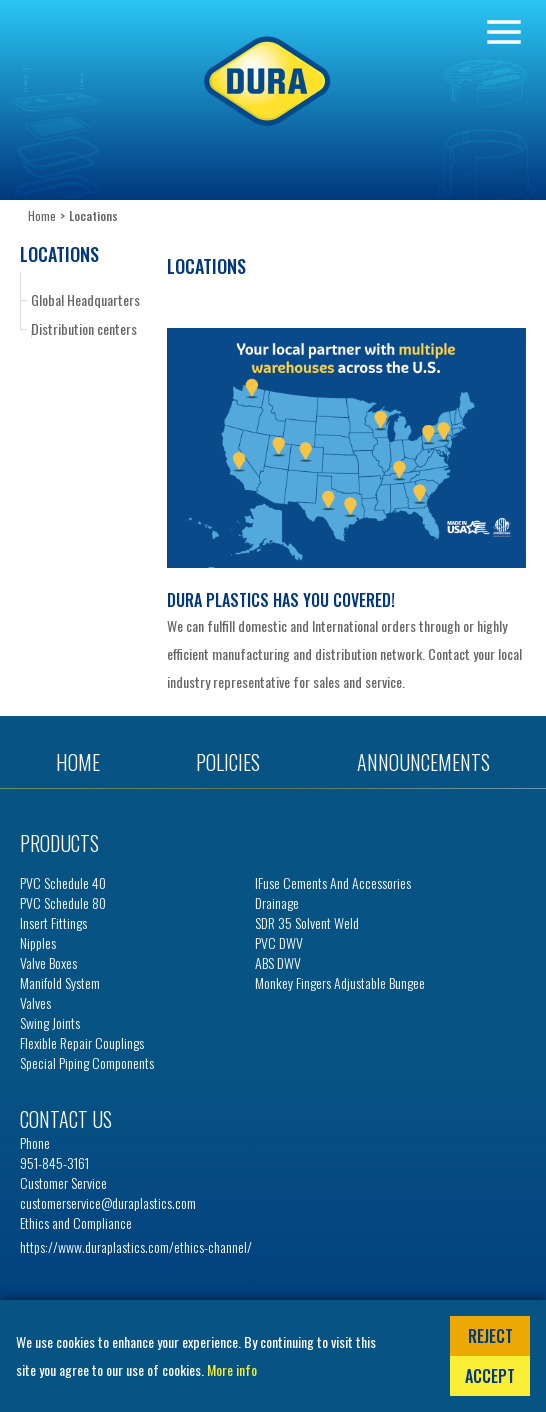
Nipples (38, 943)
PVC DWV (279, 943)
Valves (35, 1003)
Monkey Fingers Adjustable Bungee (340, 983)
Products (59, 843)
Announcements (423, 762)
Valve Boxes (48, 963)
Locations (59, 254)
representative (251, 681)
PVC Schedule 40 (63, 883)
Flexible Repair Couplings (82, 1043)
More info (232, 1369)
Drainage (277, 903)
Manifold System (60, 983)
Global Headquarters (85, 299)
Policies (228, 762)
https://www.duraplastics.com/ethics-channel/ (136, 1246)
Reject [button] (490, 1336)
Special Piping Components (87, 1063)
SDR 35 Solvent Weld (307, 923)
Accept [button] (490, 1376)
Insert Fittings (53, 923)
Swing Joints (50, 1023)
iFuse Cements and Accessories (333, 883)
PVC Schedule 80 (63, 903)
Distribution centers (84, 328)
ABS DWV (278, 963)
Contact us (66, 1119)
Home (42, 215)
